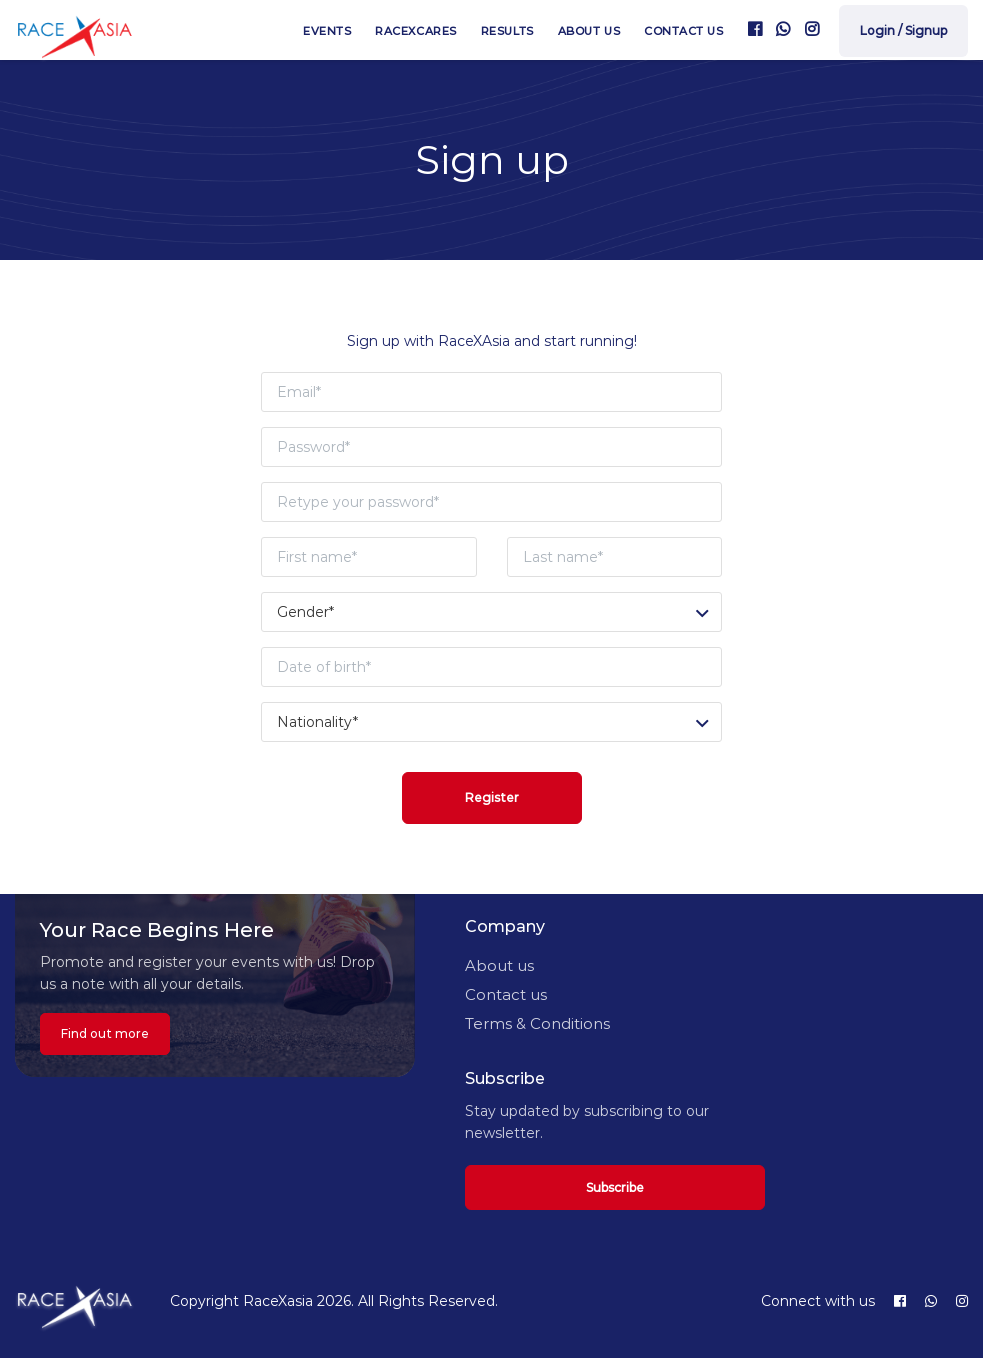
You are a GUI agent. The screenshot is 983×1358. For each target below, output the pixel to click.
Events (327, 31)
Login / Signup (903, 30)
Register (492, 797)
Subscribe (615, 1187)
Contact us (684, 31)
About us (589, 31)
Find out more (105, 1033)
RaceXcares (416, 31)
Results (507, 31)
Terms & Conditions (537, 1023)
